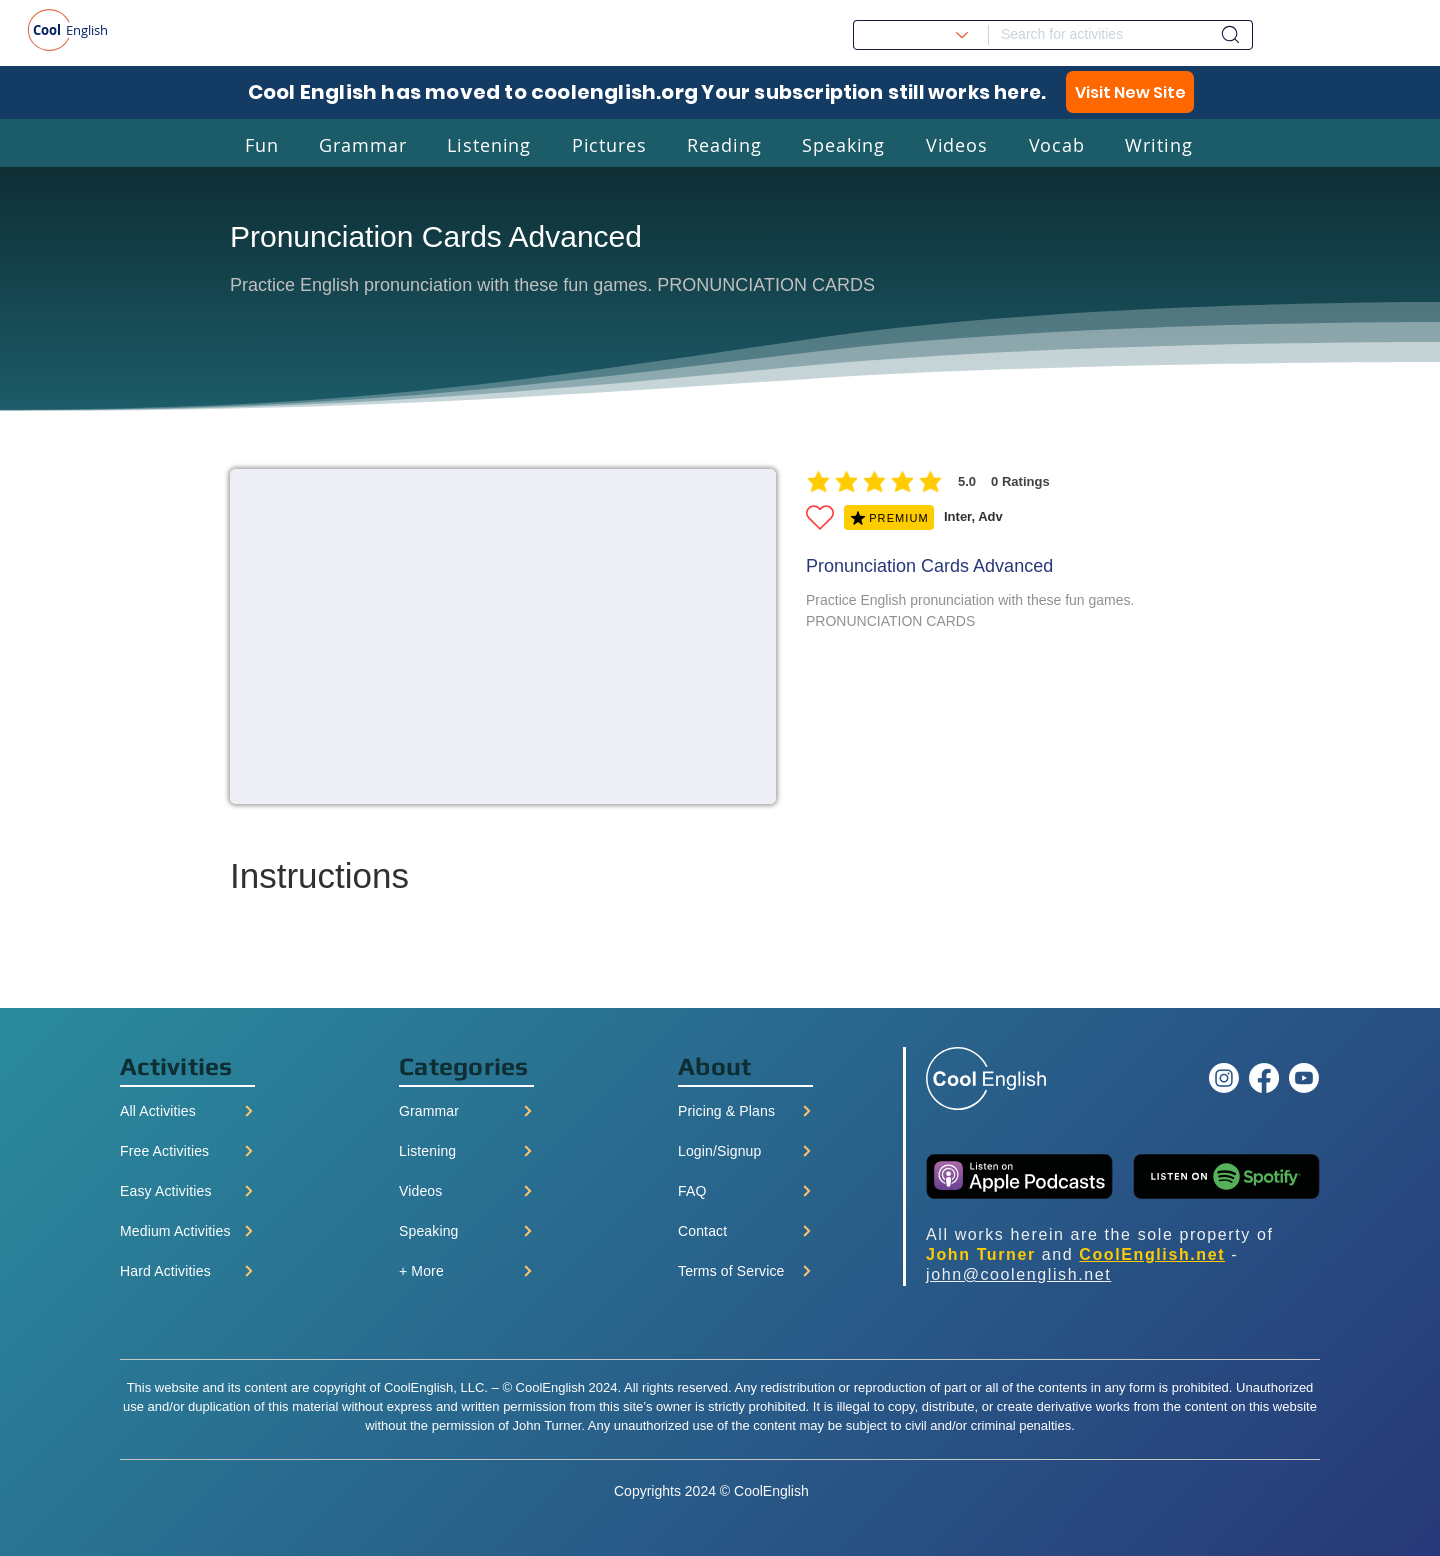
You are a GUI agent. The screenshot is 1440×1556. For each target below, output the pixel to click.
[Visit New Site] (1130, 92)
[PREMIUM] (889, 517)
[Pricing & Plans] (745, 1111)
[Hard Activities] (187, 1271)
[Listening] (466, 1151)
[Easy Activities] (187, 1191)
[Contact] (745, 1231)
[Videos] (466, 1191)
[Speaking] (466, 1231)
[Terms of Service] (745, 1271)
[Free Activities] (187, 1151)
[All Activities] (187, 1111)
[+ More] (466, 1271)
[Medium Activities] (187, 1231)
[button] (262, 144)
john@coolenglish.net (1018, 1274)
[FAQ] (745, 1191)
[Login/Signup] (745, 1151)
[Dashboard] (1230, 34)
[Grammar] (466, 1111)
